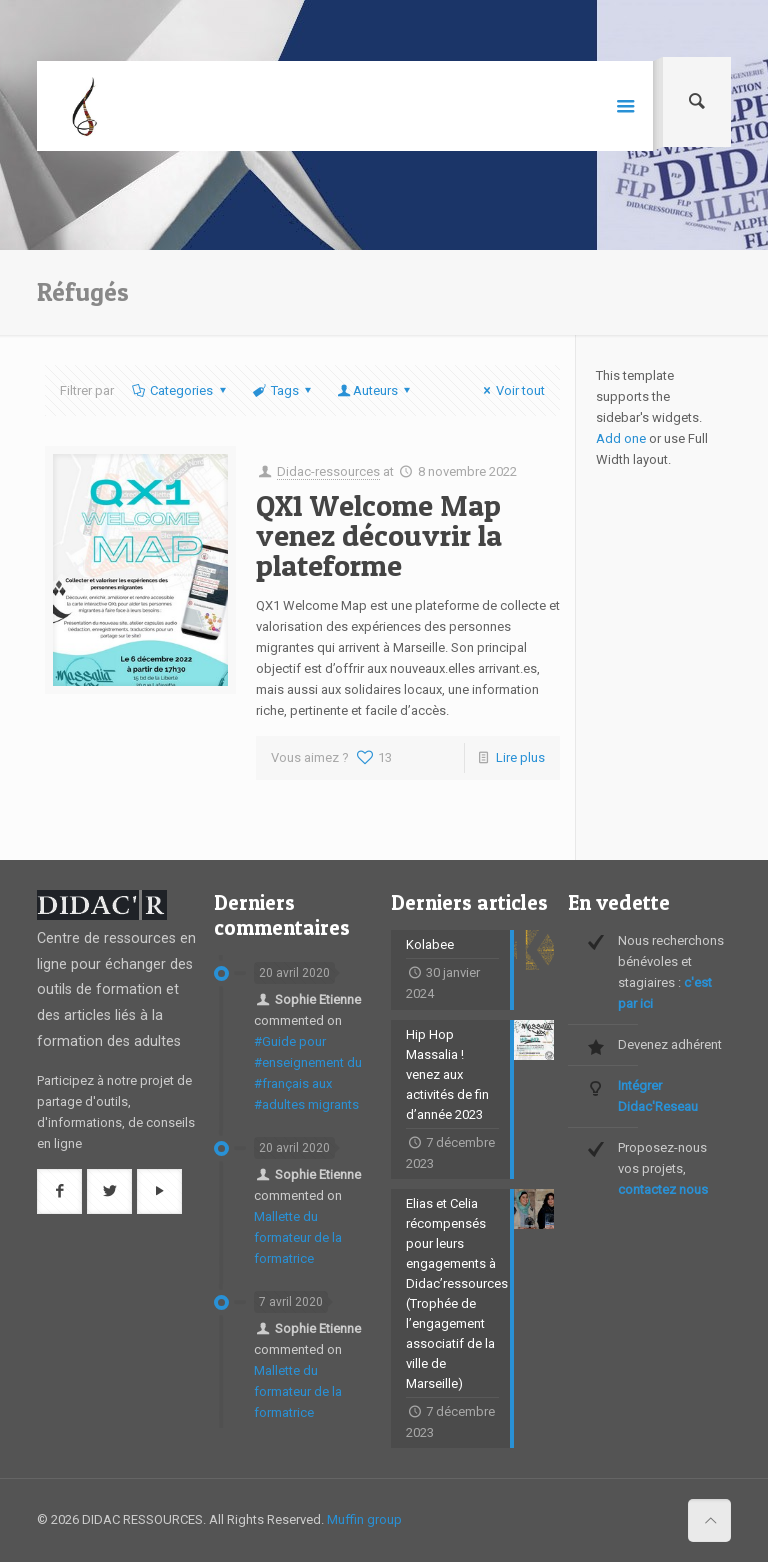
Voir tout (511, 390)
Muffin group (364, 1519)
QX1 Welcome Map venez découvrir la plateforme (379, 535)
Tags (283, 390)
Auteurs (375, 390)
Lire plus (520, 757)
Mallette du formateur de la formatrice (298, 1237)
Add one (621, 438)
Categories (180, 390)
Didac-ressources (328, 471)
